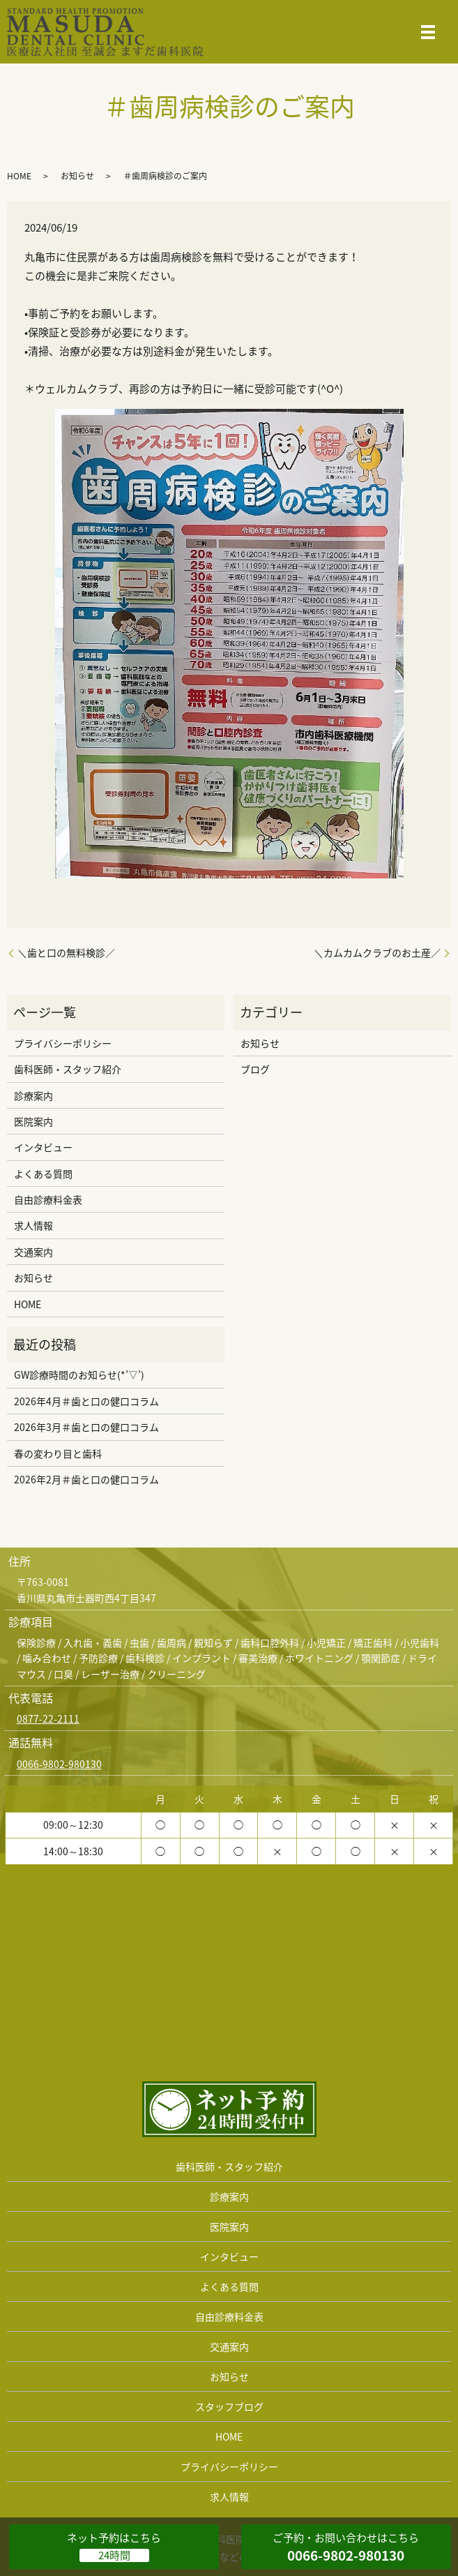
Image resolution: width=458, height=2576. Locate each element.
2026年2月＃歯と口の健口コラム (86, 1479)
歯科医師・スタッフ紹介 (67, 1069)
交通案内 (33, 1252)
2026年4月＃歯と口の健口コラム (86, 1401)
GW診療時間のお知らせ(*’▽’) (79, 1374)
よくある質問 (43, 1174)
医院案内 (33, 1121)
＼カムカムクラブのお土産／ (377, 952)
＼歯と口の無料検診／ (66, 952)
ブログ (255, 1069)
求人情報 (33, 1225)
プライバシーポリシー (63, 1043)
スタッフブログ (229, 2406)
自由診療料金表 (48, 1199)
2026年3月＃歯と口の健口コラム (86, 1427)
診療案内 (33, 1095)
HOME (19, 176)
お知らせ (77, 176)
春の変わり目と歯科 (58, 1453)
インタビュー (43, 1147)
